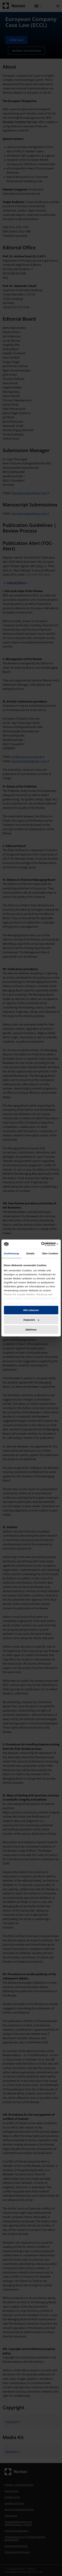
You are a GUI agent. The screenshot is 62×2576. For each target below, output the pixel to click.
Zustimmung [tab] (11, 1253)
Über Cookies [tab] (50, 1253)
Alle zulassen (31, 1309)
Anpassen (31, 1319)
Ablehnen (31, 1329)
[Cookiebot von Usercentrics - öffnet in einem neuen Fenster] (44, 1244)
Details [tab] (30, 1253)
